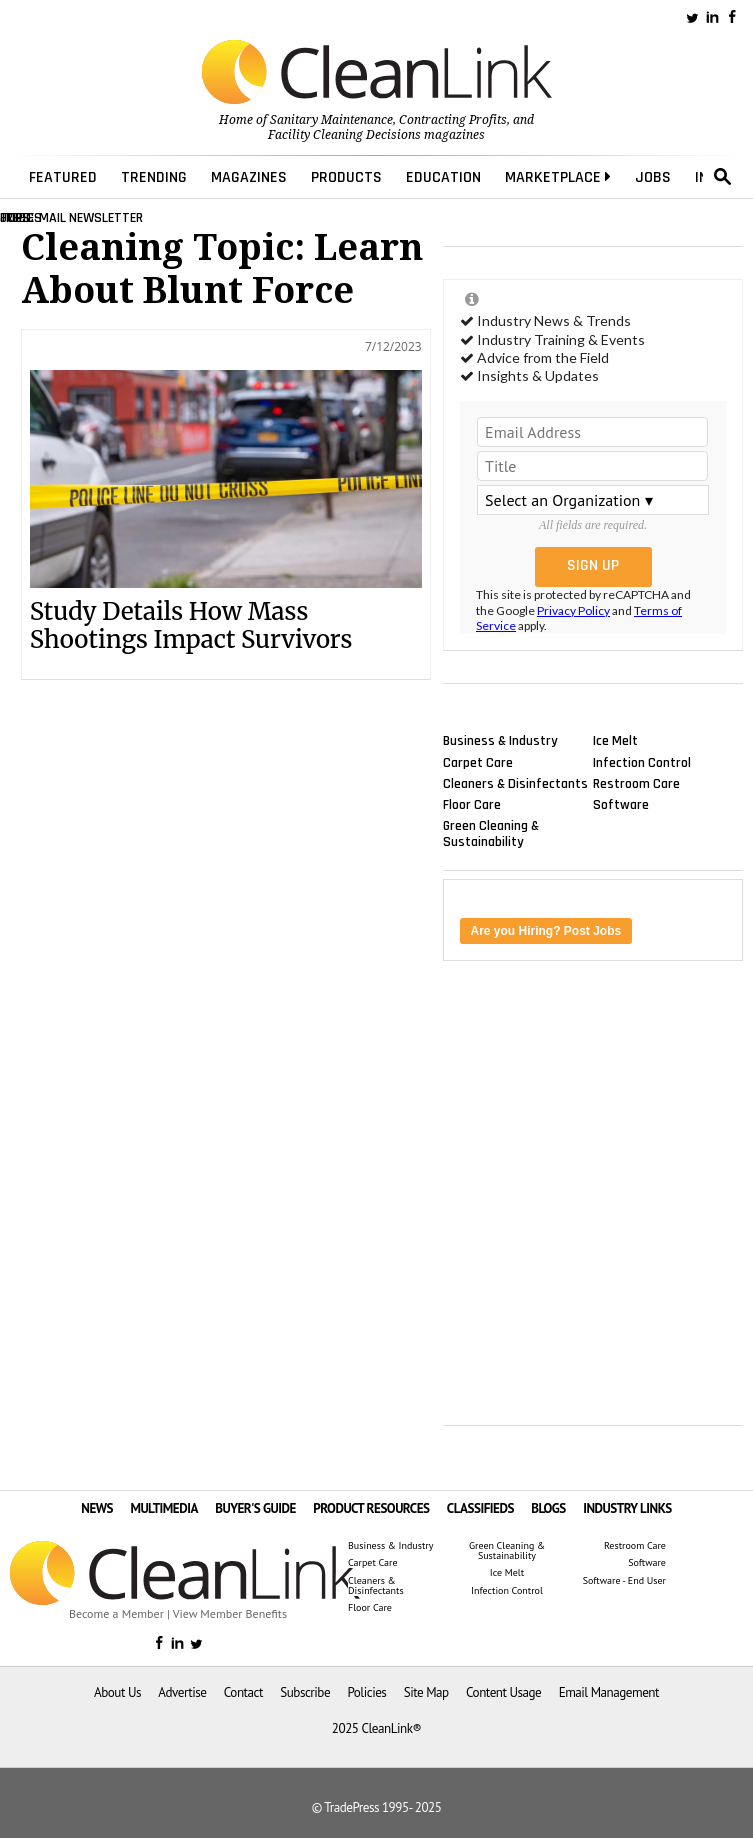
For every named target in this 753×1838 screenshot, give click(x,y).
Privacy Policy (573, 610)
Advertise (182, 1692)
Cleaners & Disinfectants (515, 783)
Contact (243, 1692)
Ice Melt (615, 741)
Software (621, 804)
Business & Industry (500, 741)
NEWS (97, 1508)
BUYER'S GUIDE (255, 1508)
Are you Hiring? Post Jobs (546, 931)
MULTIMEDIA (163, 1508)
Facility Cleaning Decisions (344, 135)
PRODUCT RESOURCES (371, 1508)
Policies (366, 1692)
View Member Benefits (230, 1613)
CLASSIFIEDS (480, 1508)
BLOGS (548, 1508)
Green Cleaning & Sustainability (491, 834)
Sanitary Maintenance (331, 120)
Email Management (609, 1692)
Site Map (426, 1692)
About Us (117, 1692)
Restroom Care (636, 783)
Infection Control (642, 762)
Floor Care (472, 804)
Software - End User (624, 1581)
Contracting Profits (453, 120)
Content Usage (503, 1692)
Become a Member (116, 1613)
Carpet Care (478, 762)
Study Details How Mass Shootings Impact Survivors (191, 626)
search (723, 177)
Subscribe (305, 1692)
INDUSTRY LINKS (627, 1508)
